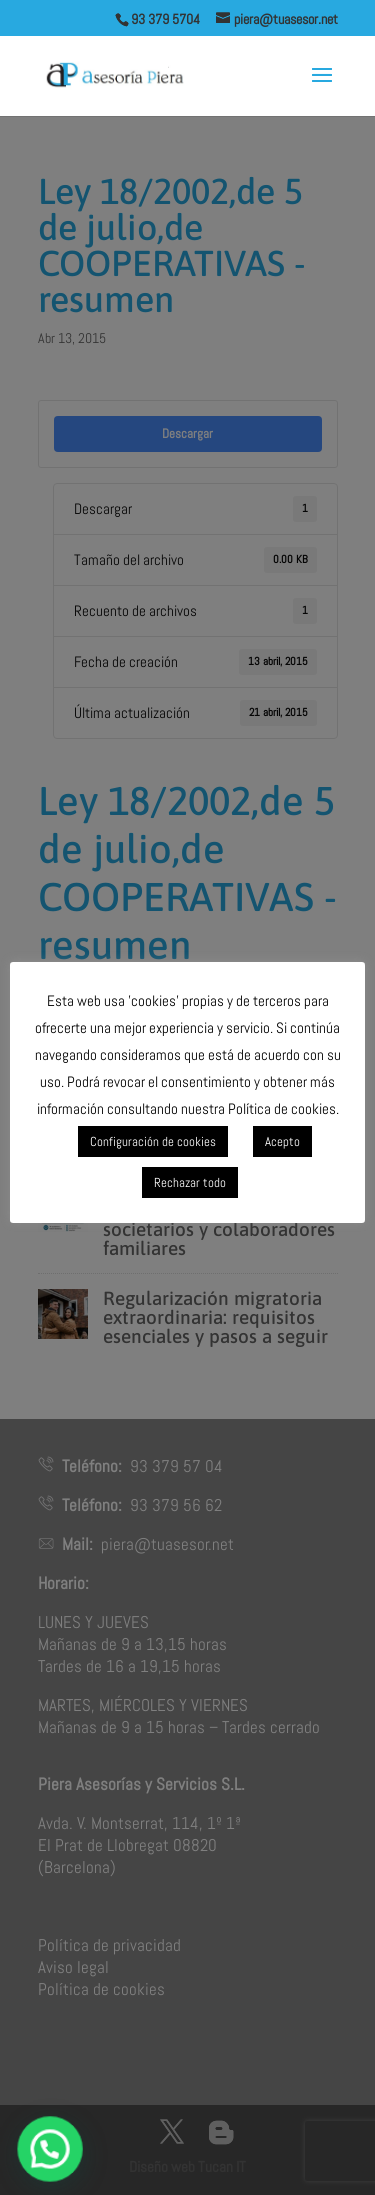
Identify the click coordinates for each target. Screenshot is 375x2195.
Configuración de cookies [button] (153, 1141)
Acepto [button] (282, 1141)
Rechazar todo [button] (190, 1182)
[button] (44, 2151)
